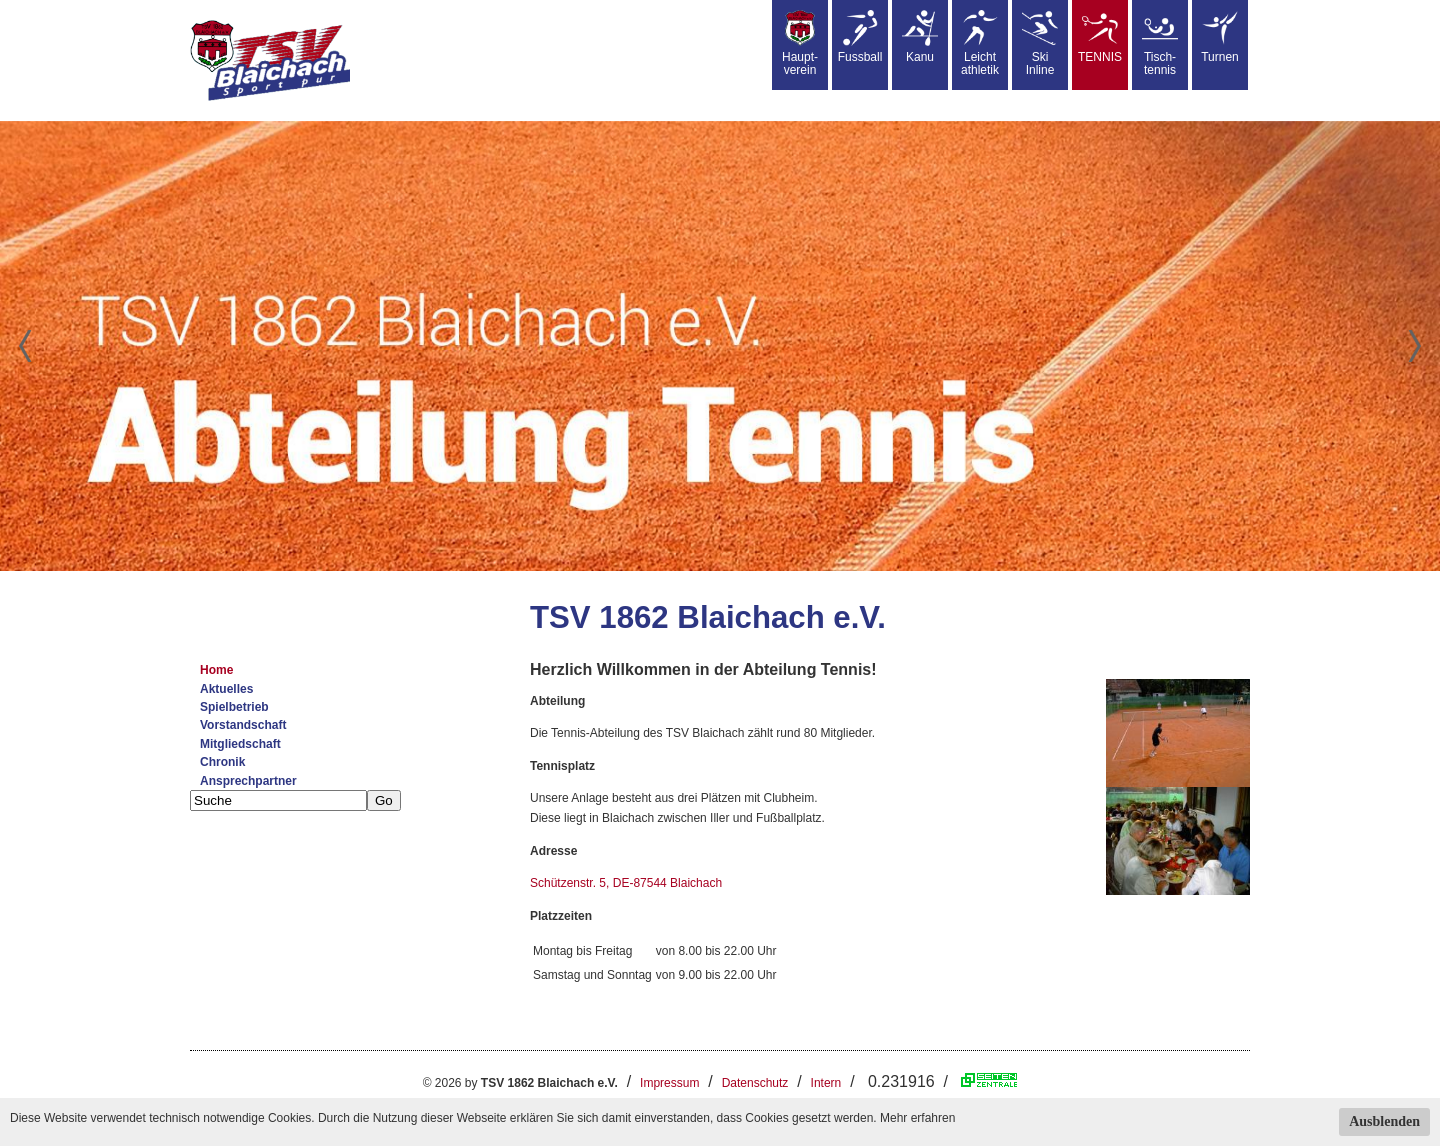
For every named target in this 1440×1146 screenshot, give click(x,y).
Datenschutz (755, 1083)
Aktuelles (226, 689)
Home (216, 670)
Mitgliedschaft (240, 744)
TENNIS (1100, 37)
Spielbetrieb (234, 707)
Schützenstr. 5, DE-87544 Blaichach (626, 883)
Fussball (860, 37)
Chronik (222, 762)
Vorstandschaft (243, 725)
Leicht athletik (980, 43)
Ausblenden (1384, 1121)
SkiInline (1040, 43)
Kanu (920, 37)
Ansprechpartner (248, 781)
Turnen (1220, 37)
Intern (826, 1083)
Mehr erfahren (917, 1118)
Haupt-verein (800, 43)
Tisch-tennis (1160, 43)
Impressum (669, 1083)
